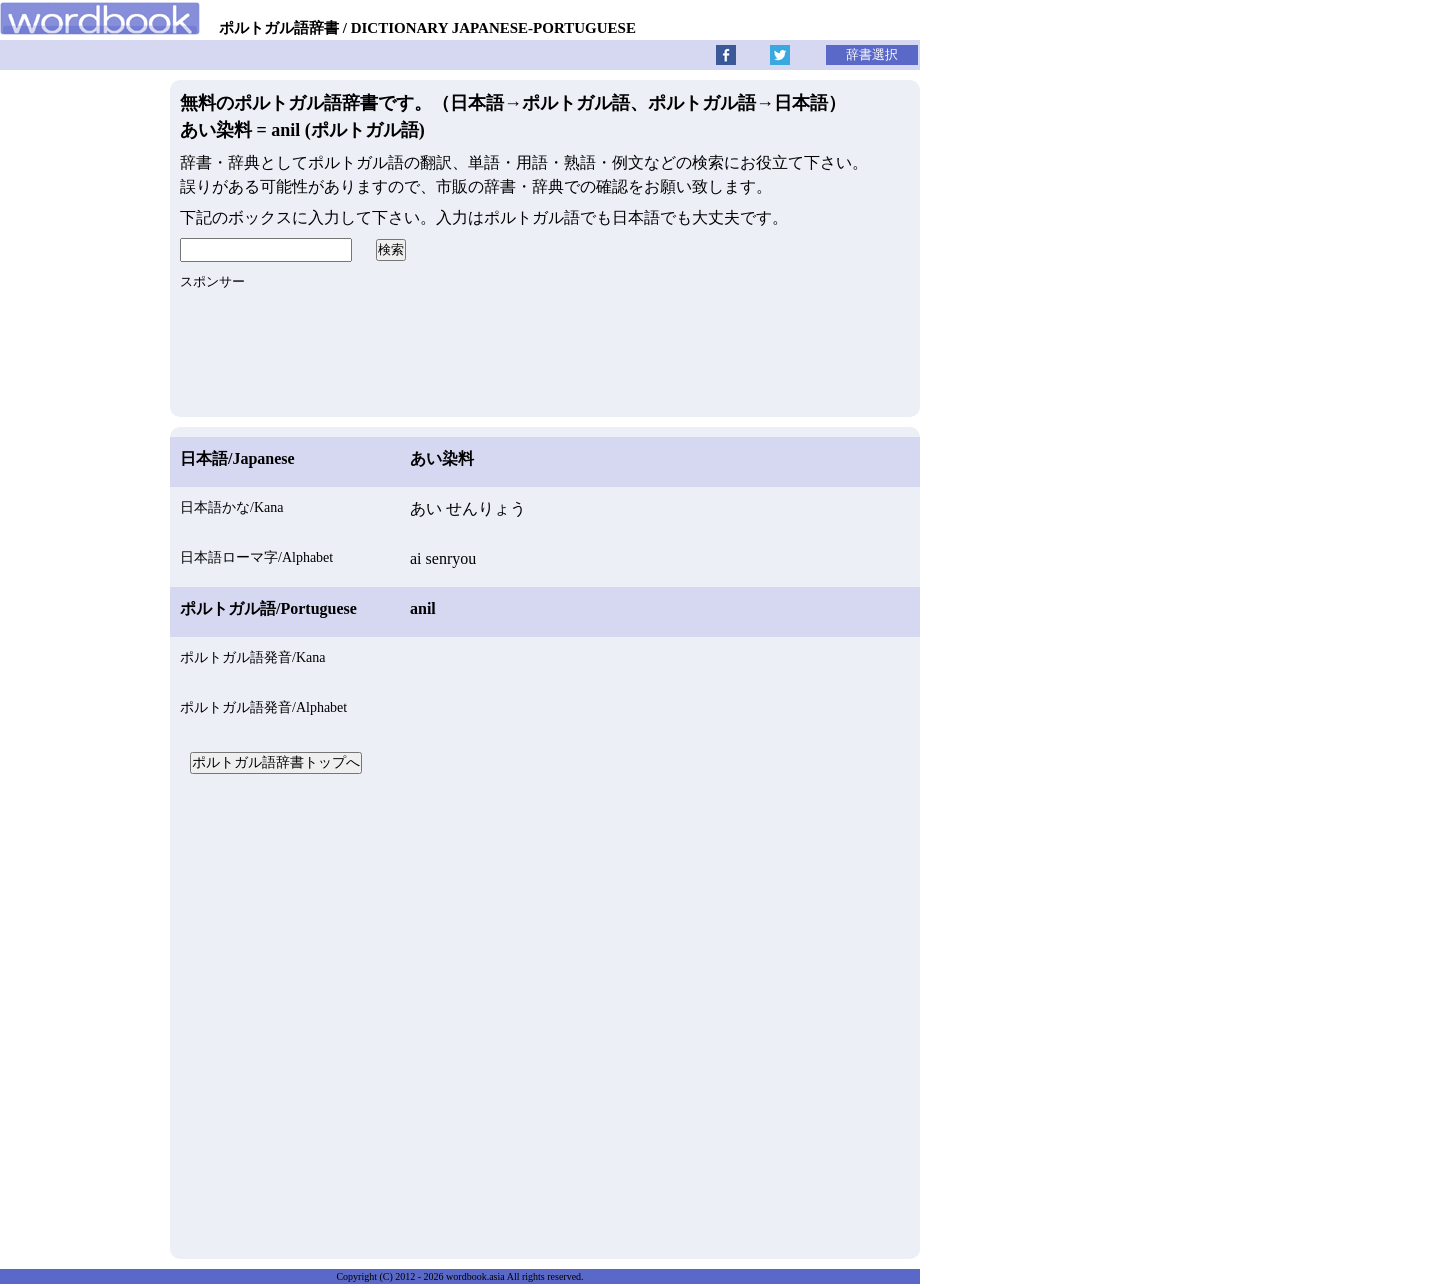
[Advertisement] (545, 1014)
